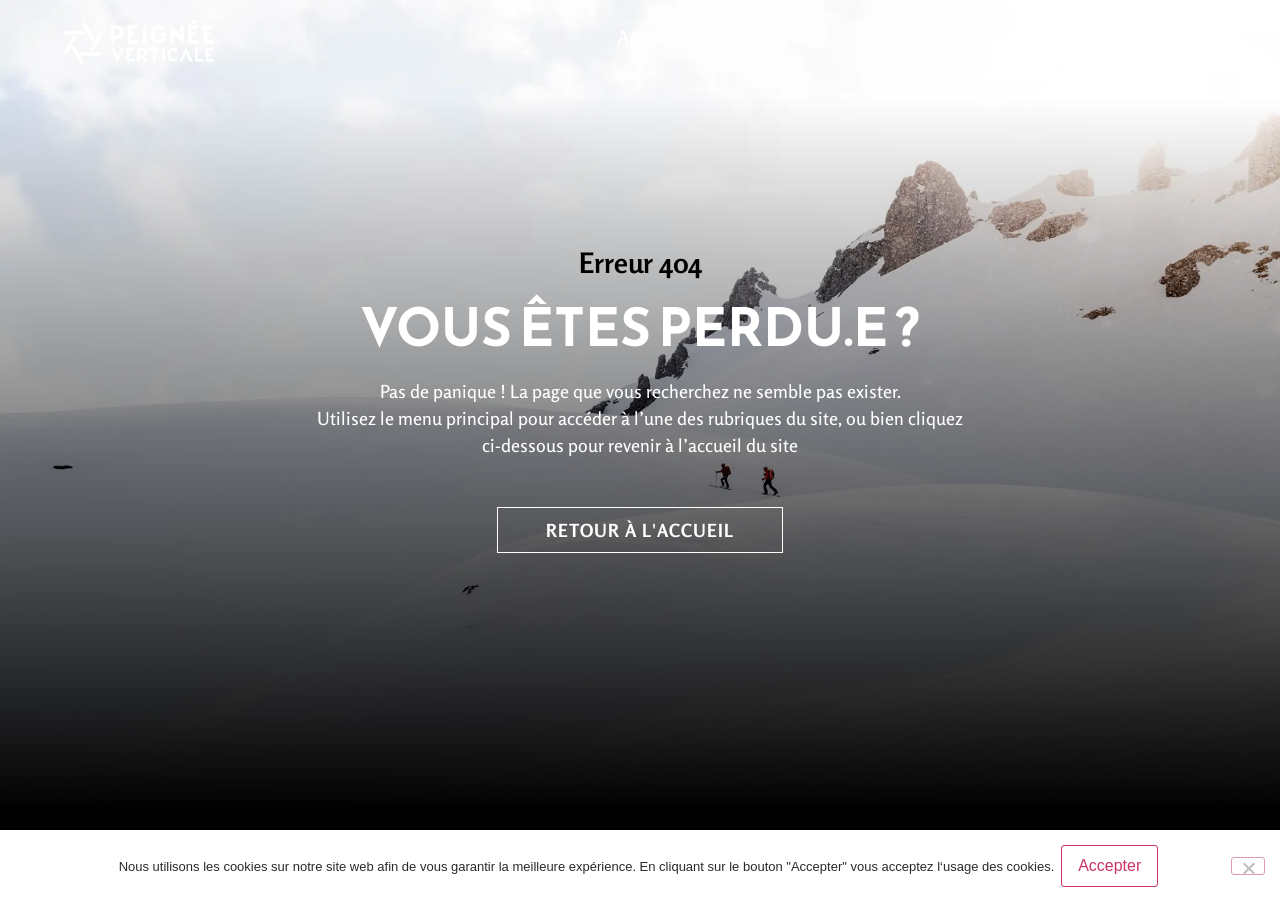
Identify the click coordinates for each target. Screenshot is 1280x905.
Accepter (1112, 868)
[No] (1248, 868)
